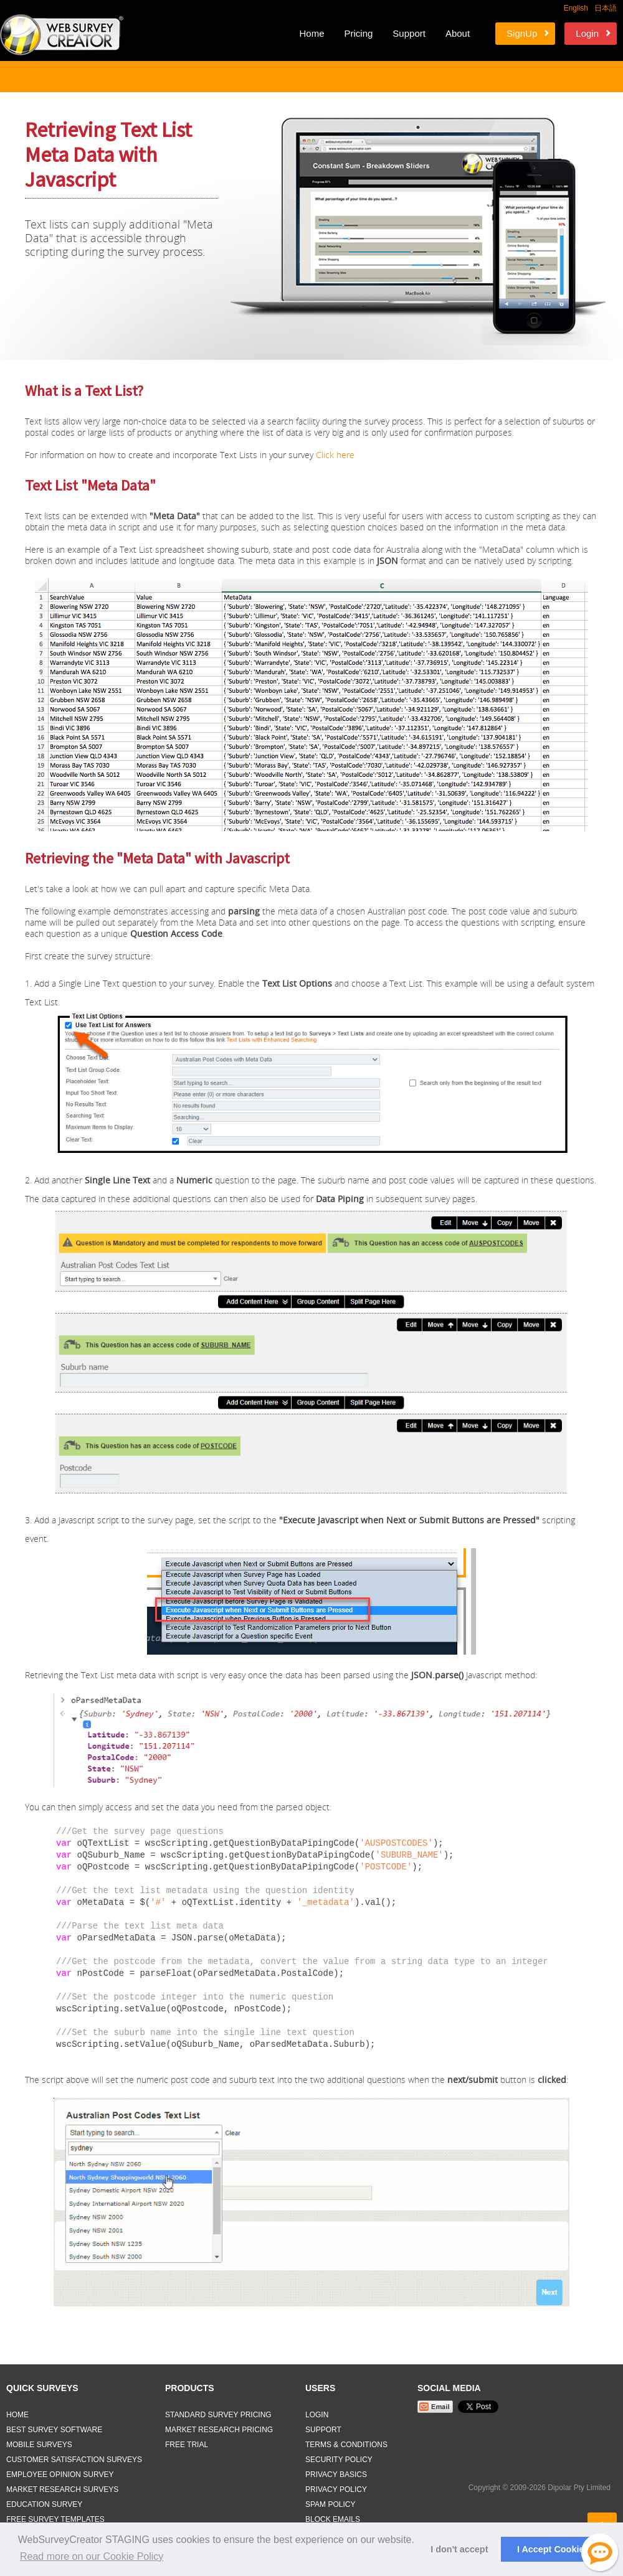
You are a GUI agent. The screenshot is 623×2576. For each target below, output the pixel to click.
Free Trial (186, 2444)
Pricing (358, 33)
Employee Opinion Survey (60, 2474)
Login (587, 33)
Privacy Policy (336, 2489)
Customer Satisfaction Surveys (74, 2459)
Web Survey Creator (61, 34)
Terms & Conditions (346, 2444)
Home (311, 33)
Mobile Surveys (39, 2444)
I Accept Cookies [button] (553, 2549)
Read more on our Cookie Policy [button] (91, 2556)
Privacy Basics (336, 2474)
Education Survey (44, 2504)
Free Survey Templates (55, 2519)
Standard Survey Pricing (218, 2414)
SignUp (521, 33)
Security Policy (339, 2459)
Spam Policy (330, 2504)
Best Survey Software (54, 2429)
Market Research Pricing (219, 2429)
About (457, 33)
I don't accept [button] (459, 2549)
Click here (335, 455)
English (576, 8)
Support (409, 33)
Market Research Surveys (62, 2489)
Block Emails (332, 2519)
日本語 (605, 8)
